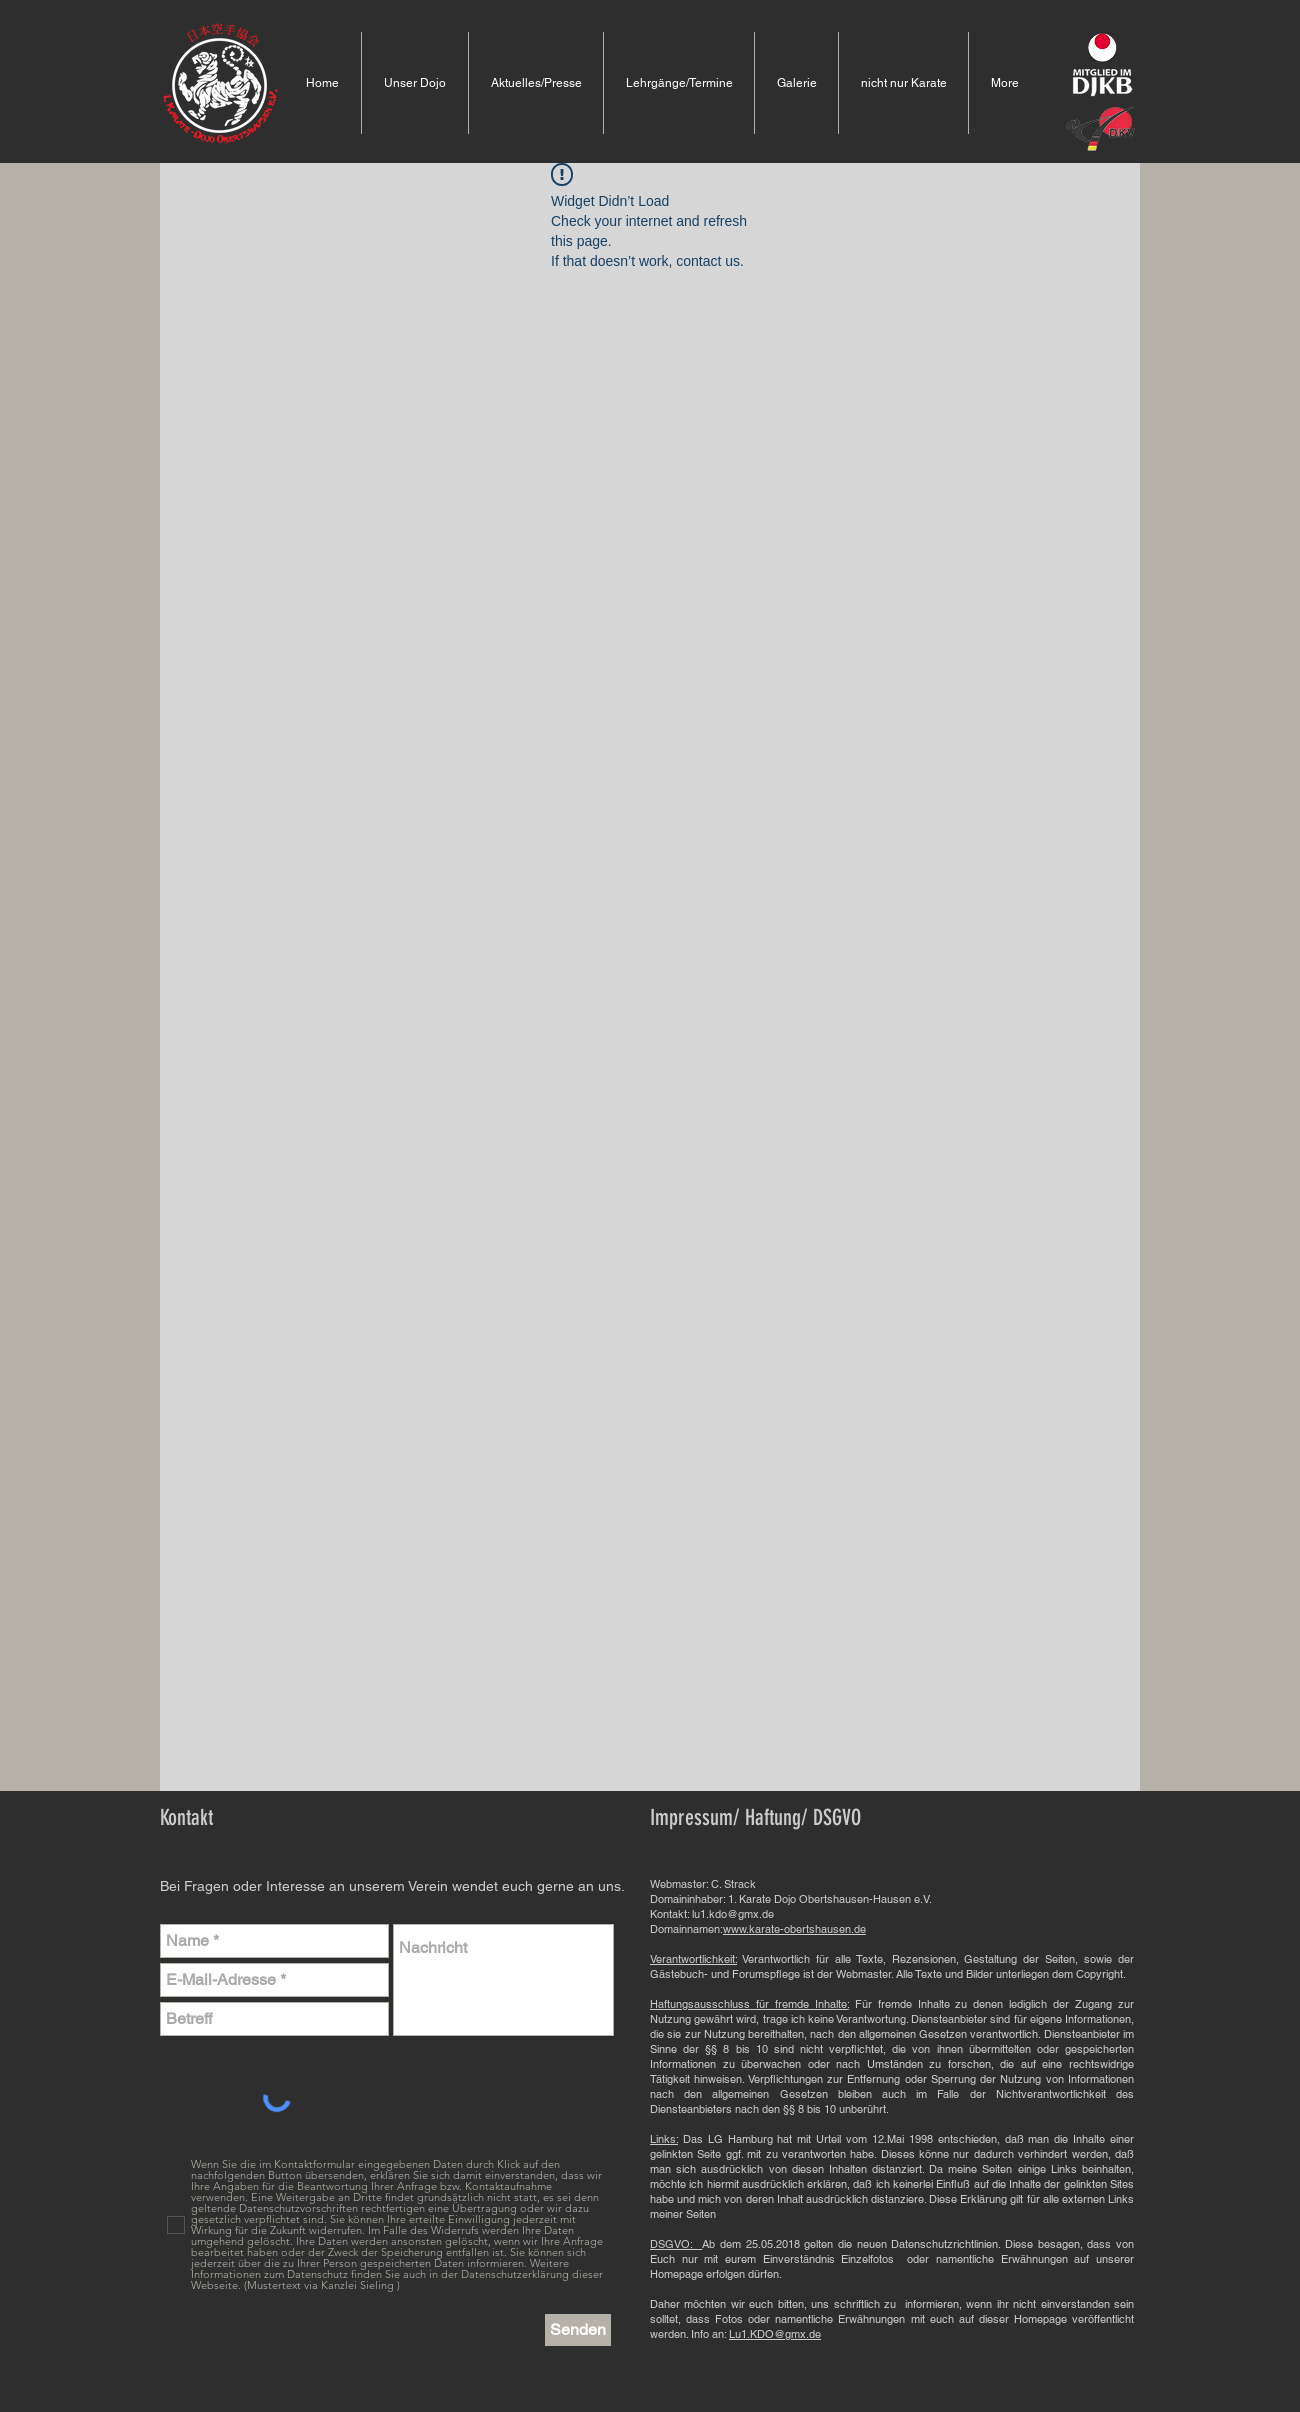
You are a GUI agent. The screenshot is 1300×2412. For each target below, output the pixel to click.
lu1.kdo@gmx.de (733, 1914)
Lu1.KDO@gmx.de (775, 2334)
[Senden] (578, 2330)
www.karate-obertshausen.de (794, 1929)
